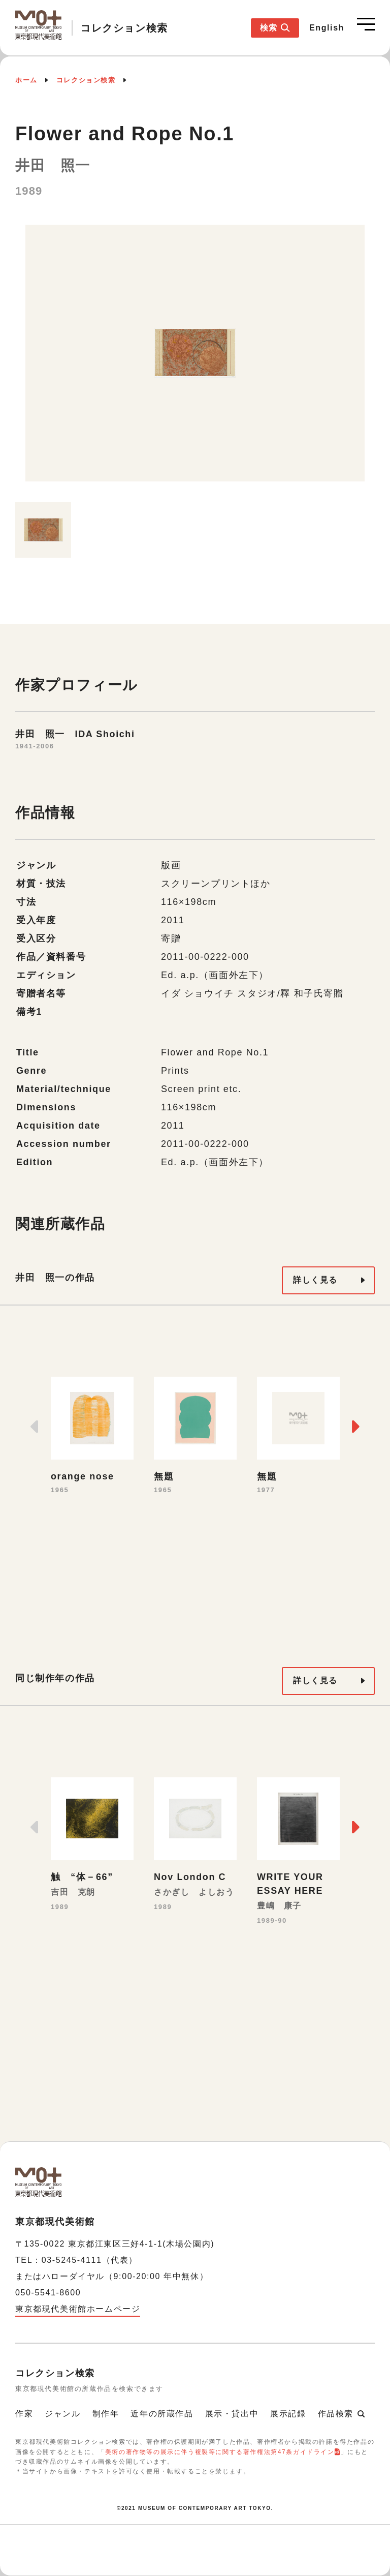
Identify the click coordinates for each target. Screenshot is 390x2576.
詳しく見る (315, 1280)
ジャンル (62, 2413)
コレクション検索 (86, 80)
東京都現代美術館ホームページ (77, 2309)
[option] (195, 358)
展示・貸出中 (232, 2413)
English (326, 27)
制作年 (105, 2413)
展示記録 (288, 2413)
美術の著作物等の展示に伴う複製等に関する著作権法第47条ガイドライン (220, 2452)
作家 (24, 2413)
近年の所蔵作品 (162, 2413)
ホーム (26, 80)
